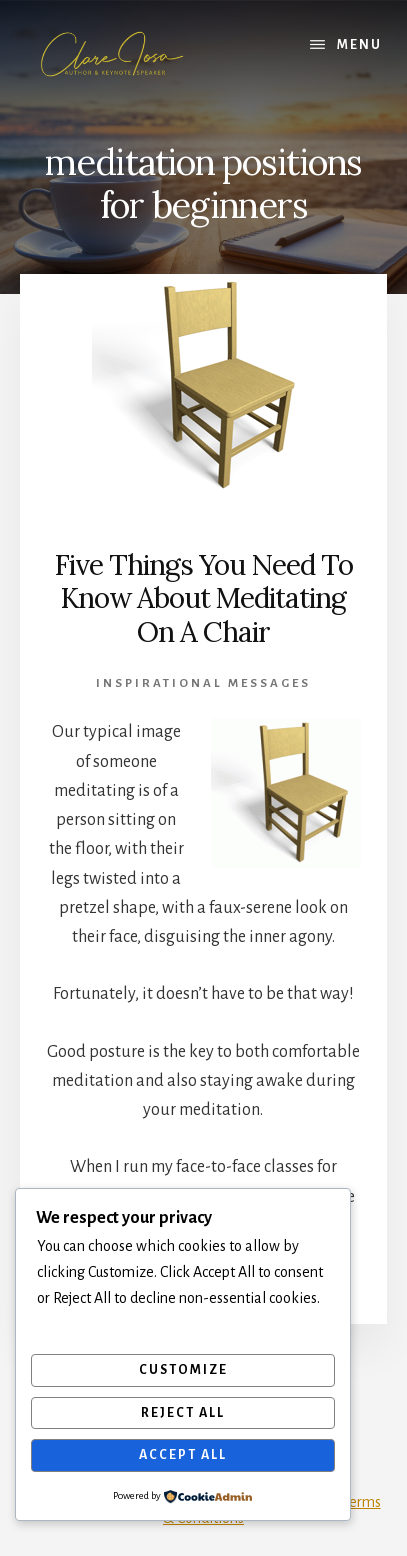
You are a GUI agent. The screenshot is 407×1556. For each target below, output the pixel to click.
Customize (183, 1370)
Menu (359, 45)
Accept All (183, 1455)
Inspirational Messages (203, 683)
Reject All (183, 1413)
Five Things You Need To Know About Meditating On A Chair (203, 598)
